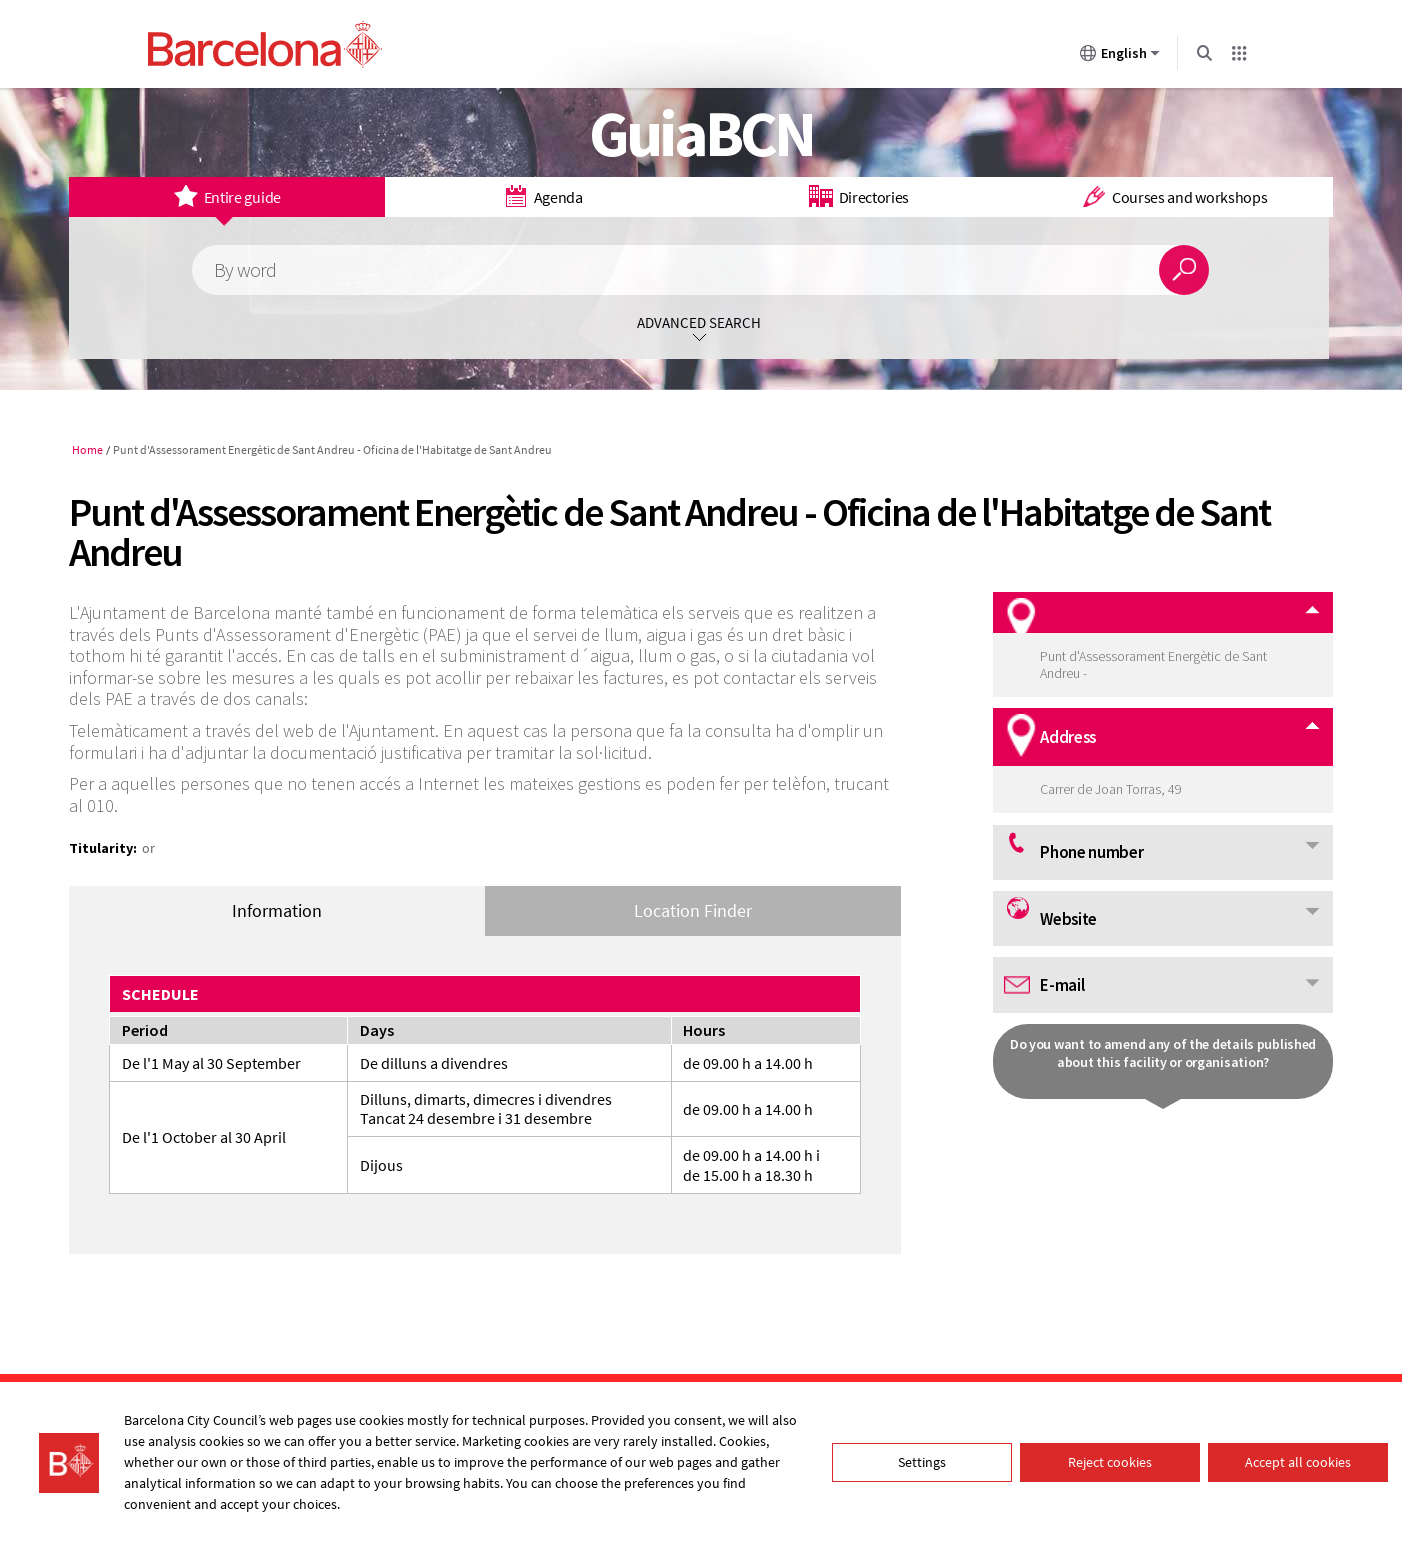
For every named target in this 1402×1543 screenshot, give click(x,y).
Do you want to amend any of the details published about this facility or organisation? (1163, 1053)
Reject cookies (1110, 1462)
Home (87, 449)
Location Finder (693, 910)
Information (277, 910)
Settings (922, 1462)
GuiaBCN (701, 133)
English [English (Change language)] (1120, 57)
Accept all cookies (1298, 1462)
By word (245, 270)
